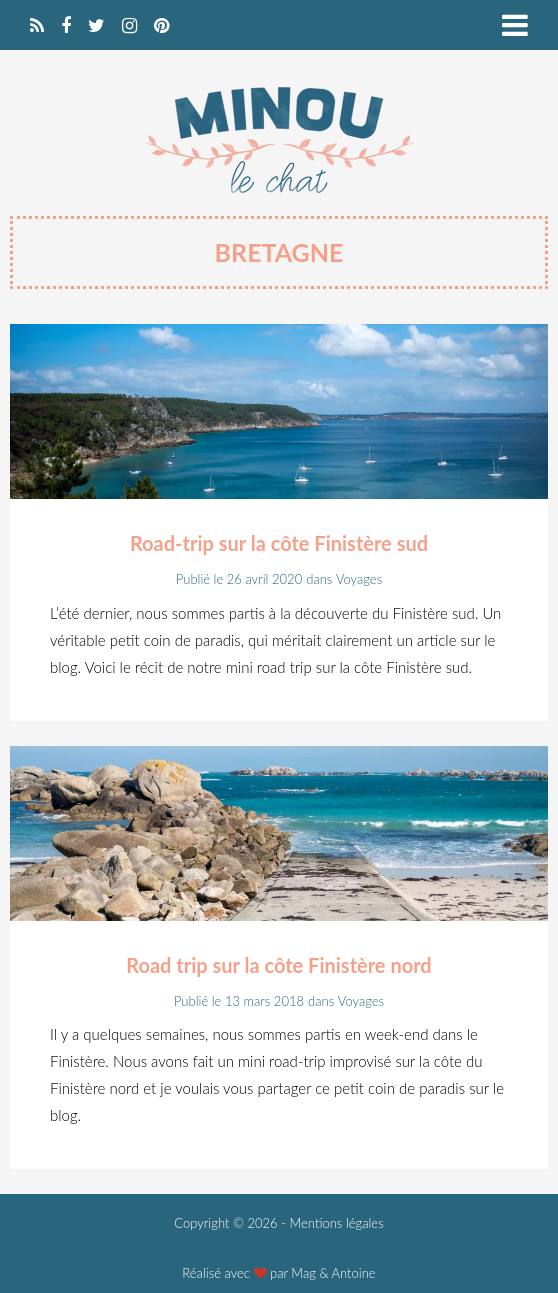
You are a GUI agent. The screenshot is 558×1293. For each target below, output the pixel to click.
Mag (303, 1273)
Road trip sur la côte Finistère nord (278, 965)
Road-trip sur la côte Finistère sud (279, 543)
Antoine (354, 1273)
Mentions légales (336, 1223)
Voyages (359, 579)
